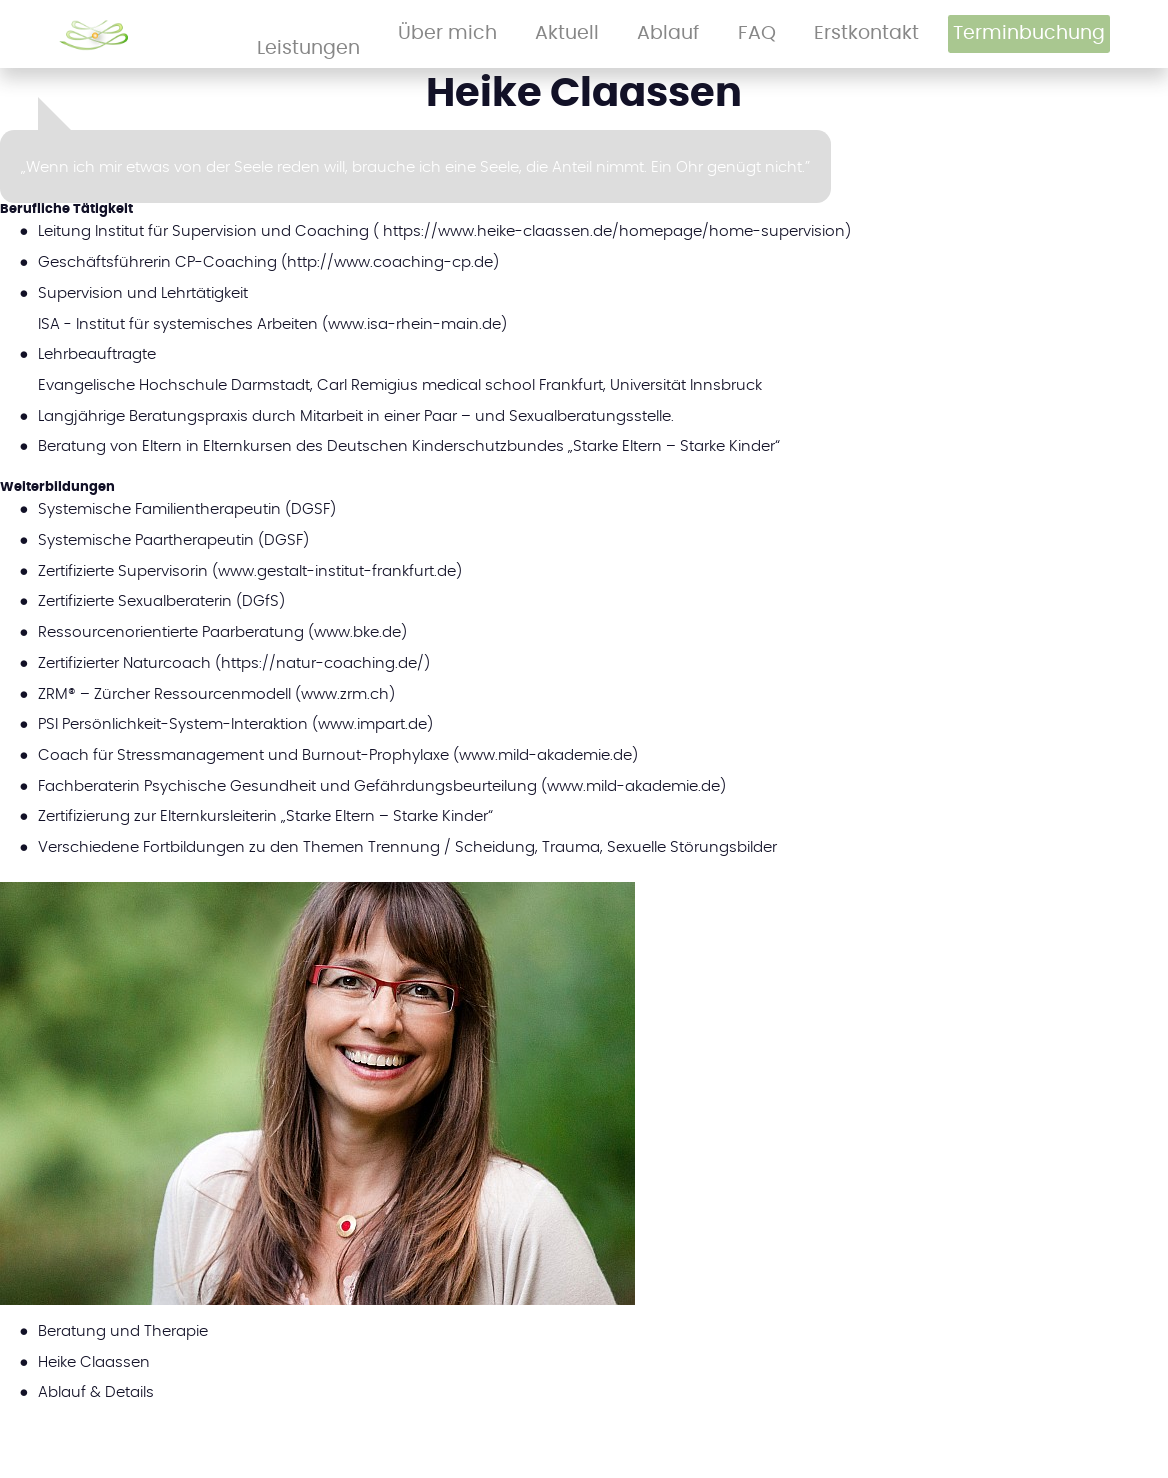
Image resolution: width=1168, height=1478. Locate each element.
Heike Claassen (94, 1361)
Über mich (618, 33)
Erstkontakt (884, 33)
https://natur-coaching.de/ (322, 662)
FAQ (814, 33)
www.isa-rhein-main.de (414, 323)
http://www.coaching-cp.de (390, 261)
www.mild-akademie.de (545, 754)
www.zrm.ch (345, 693)
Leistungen (526, 33)
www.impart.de (372, 723)
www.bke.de (357, 631)
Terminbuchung (1025, 33)
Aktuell (695, 33)
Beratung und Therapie (123, 1330)
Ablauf (759, 33)
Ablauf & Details (96, 1391)
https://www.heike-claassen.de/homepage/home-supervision (614, 230)
